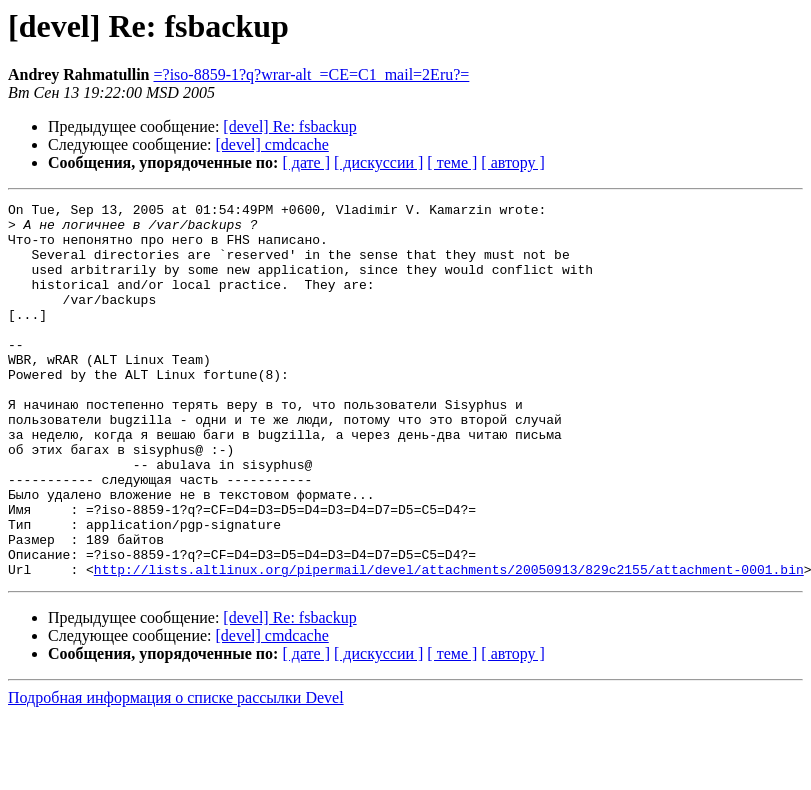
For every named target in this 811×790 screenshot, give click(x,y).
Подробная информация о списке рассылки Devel (176, 772)
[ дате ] (306, 162)
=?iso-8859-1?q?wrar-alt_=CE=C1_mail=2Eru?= (312, 74)
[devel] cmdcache (272, 144)
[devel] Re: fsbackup (289, 126)
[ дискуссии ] (378, 162)
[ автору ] (512, 162)
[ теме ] (452, 162)
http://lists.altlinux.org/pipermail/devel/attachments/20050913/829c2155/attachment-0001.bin (449, 644)
